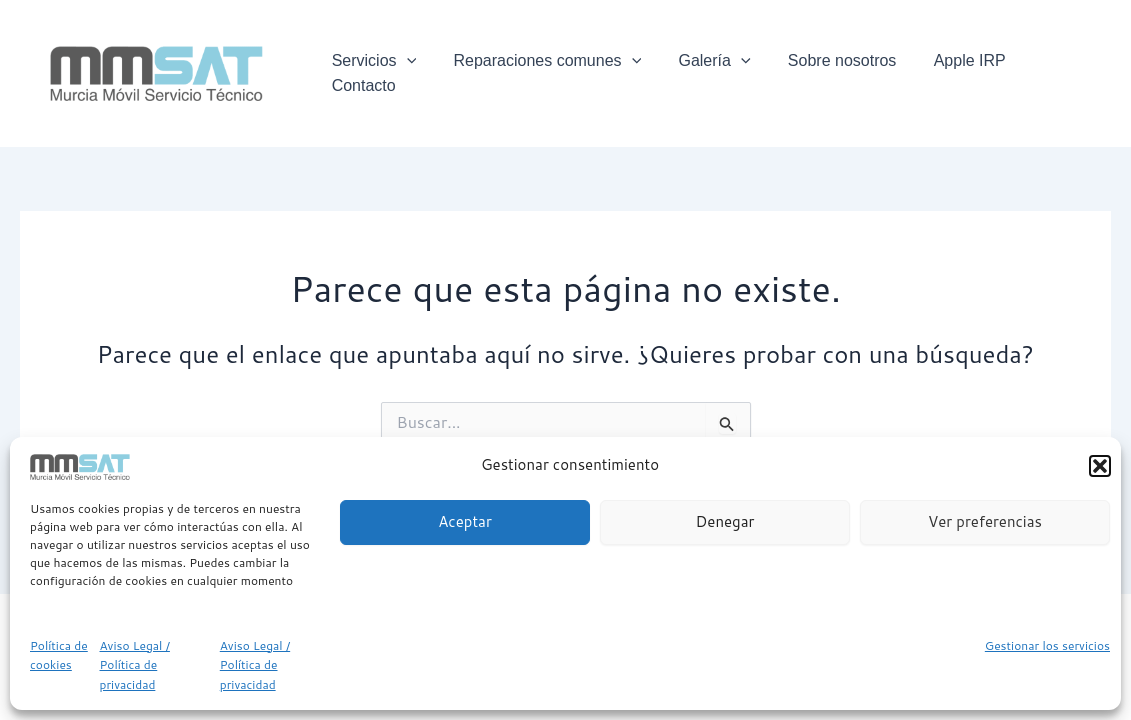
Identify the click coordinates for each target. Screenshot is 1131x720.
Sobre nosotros (840, 72)
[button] (1100, 466)
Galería (718, 73)
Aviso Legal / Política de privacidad (135, 665)
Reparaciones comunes (557, 73)
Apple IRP (963, 72)
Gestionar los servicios (1047, 645)
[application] (421, 73)
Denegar (725, 521)
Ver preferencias (985, 521)
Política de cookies (59, 655)
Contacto (1063, 72)
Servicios (388, 73)
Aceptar (465, 521)
